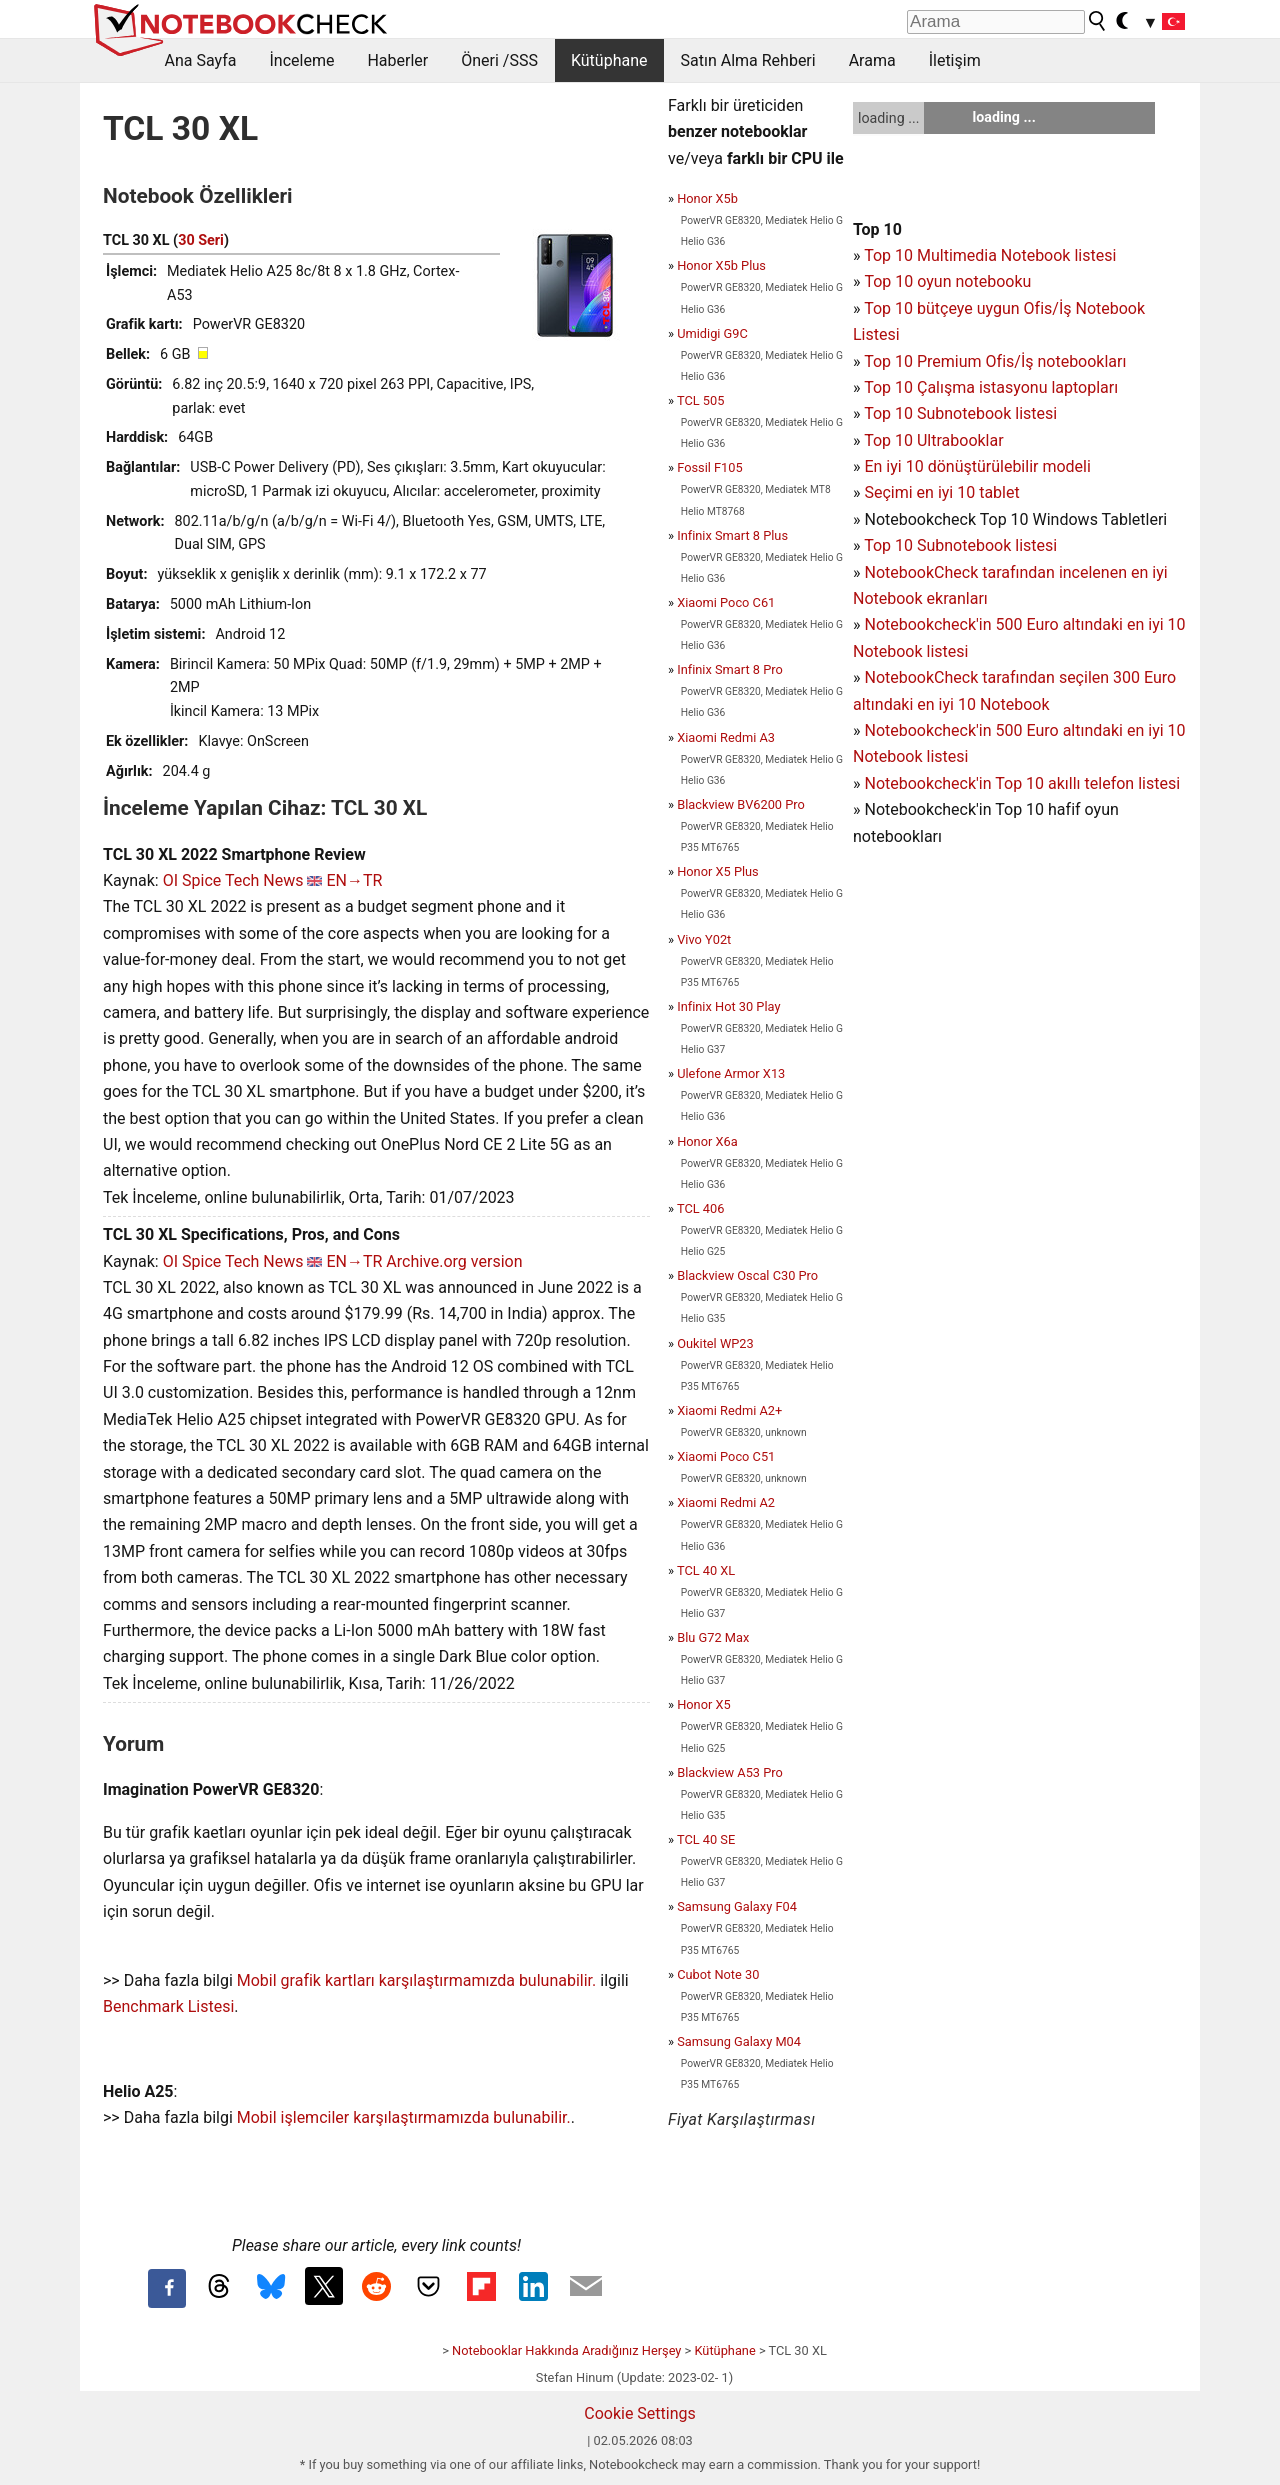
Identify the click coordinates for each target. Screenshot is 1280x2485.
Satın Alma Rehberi (748, 60)
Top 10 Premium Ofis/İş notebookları (995, 361)
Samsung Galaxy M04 (739, 2041)
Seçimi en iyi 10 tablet (941, 492)
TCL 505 (700, 400)
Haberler (397, 60)
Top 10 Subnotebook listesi (960, 413)
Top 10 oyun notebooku (947, 281)
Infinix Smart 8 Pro (730, 669)
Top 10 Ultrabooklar (933, 440)
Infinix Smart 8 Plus (732, 535)
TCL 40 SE (706, 1839)
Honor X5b (707, 198)
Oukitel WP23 (715, 1343)
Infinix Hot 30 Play (728, 1006)
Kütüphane (609, 60)
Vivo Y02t (704, 939)
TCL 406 (700, 1208)
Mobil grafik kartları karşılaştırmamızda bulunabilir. (417, 1980)
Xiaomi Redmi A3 (726, 737)
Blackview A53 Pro (730, 1772)
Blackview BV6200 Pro (741, 804)
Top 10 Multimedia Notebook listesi (990, 255)
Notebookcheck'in (929, 730)
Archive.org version (454, 1261)
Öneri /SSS (499, 60)
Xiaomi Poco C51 (726, 1456)
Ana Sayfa (201, 60)
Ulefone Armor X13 (731, 1073)
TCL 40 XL (706, 1570)
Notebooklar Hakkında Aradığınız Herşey (566, 2350)
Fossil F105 (710, 467)
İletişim (955, 60)
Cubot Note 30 (718, 1974)
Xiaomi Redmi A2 (726, 1502)
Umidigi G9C (712, 333)
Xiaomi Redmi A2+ (729, 1410)
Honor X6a (707, 1141)
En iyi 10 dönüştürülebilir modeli (977, 466)
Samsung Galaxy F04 (737, 1906)
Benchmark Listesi (168, 2006)
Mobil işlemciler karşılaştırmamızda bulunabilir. (404, 2117)
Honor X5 (704, 1704)
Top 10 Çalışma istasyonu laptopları (991, 387)
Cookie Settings (640, 2413)
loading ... (888, 118)
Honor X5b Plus (721, 265)
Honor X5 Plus (718, 871)
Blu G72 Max (713, 1637)
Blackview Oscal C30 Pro (747, 1275)
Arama (872, 60)
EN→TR (354, 880)
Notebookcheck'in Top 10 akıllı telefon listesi (1022, 783)
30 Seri (201, 240)
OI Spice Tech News (233, 880)
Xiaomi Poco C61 (726, 602)
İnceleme (301, 60)
